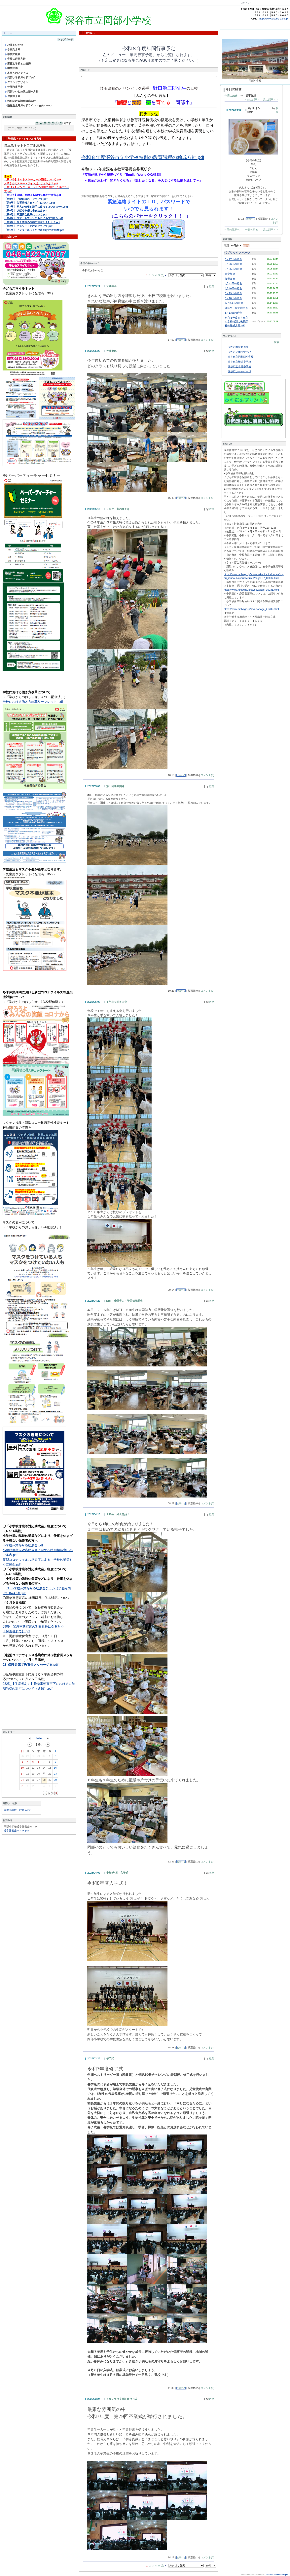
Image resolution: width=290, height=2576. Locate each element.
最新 (233, 245)
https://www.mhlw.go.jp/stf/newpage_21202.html (251, 609)
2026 (39, 1738)
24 (22, 1780)
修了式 (110, 2058)
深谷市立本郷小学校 (239, 366)
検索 (276, 342)
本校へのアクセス (16, 72)
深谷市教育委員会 (238, 346)
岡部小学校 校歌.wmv (17, 1810)
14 (44, 1768)
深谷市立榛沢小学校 (239, 361)
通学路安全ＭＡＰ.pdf (16, 1830)
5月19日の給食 (233, 293)
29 (38, 1756)
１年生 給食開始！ (117, 1514)
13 (38, 1768)
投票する (181, 340)
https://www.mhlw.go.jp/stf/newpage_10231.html (251, 589)
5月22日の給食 (233, 283)
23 (55, 1774)
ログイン (245, 2)
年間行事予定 (14, 86)
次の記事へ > (270, 99)
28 (33, 1756)
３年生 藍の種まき (117, 509)
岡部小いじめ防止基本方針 (21, 91)
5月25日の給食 (233, 268)
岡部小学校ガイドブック (20, 77)
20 (38, 1774)
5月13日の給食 (233, 312)
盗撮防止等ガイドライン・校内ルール (28, 105)
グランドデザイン (16, 82)
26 (22, 1756)
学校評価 (11, 68)
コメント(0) (207, 339)
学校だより (12, 49)
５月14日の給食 (234, 302)
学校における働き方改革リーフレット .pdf (33, 701)
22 (49, 1774)
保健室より (12, 96)
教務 (211, 286)
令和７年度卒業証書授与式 (121, 2398)
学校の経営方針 (15, 58)
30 (44, 1756)
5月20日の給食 (233, 288)
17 (22, 1774)
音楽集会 (111, 286)
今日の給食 (231, 95)
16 (55, 1768)
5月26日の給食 (233, 264)
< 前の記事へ (252, 99)
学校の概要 (12, 54)
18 (27, 1774)
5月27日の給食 (233, 259)
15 (49, 1768)
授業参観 (111, 350)
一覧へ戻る (251, 229)
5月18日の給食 (233, 298)
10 (22, 1768)
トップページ (65, 39)
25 (27, 1780)
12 (33, 1768)
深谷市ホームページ (239, 371)
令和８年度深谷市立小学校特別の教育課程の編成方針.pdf (142, 157)
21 (44, 1774)
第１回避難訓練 (115, 786)
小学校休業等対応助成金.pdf (23, 1545)
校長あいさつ (14, 44)
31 (22, 1786)
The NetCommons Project (277, 2575)
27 (27, 1756)
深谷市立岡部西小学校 (241, 356)
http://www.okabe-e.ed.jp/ (273, 18)
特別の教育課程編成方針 (20, 100)
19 (33, 1774)
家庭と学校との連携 (18, 63)
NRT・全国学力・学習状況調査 (124, 1300)
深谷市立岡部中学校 (239, 351)
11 (27, 1768)
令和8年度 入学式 (117, 1872)
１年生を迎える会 (116, 1001)
